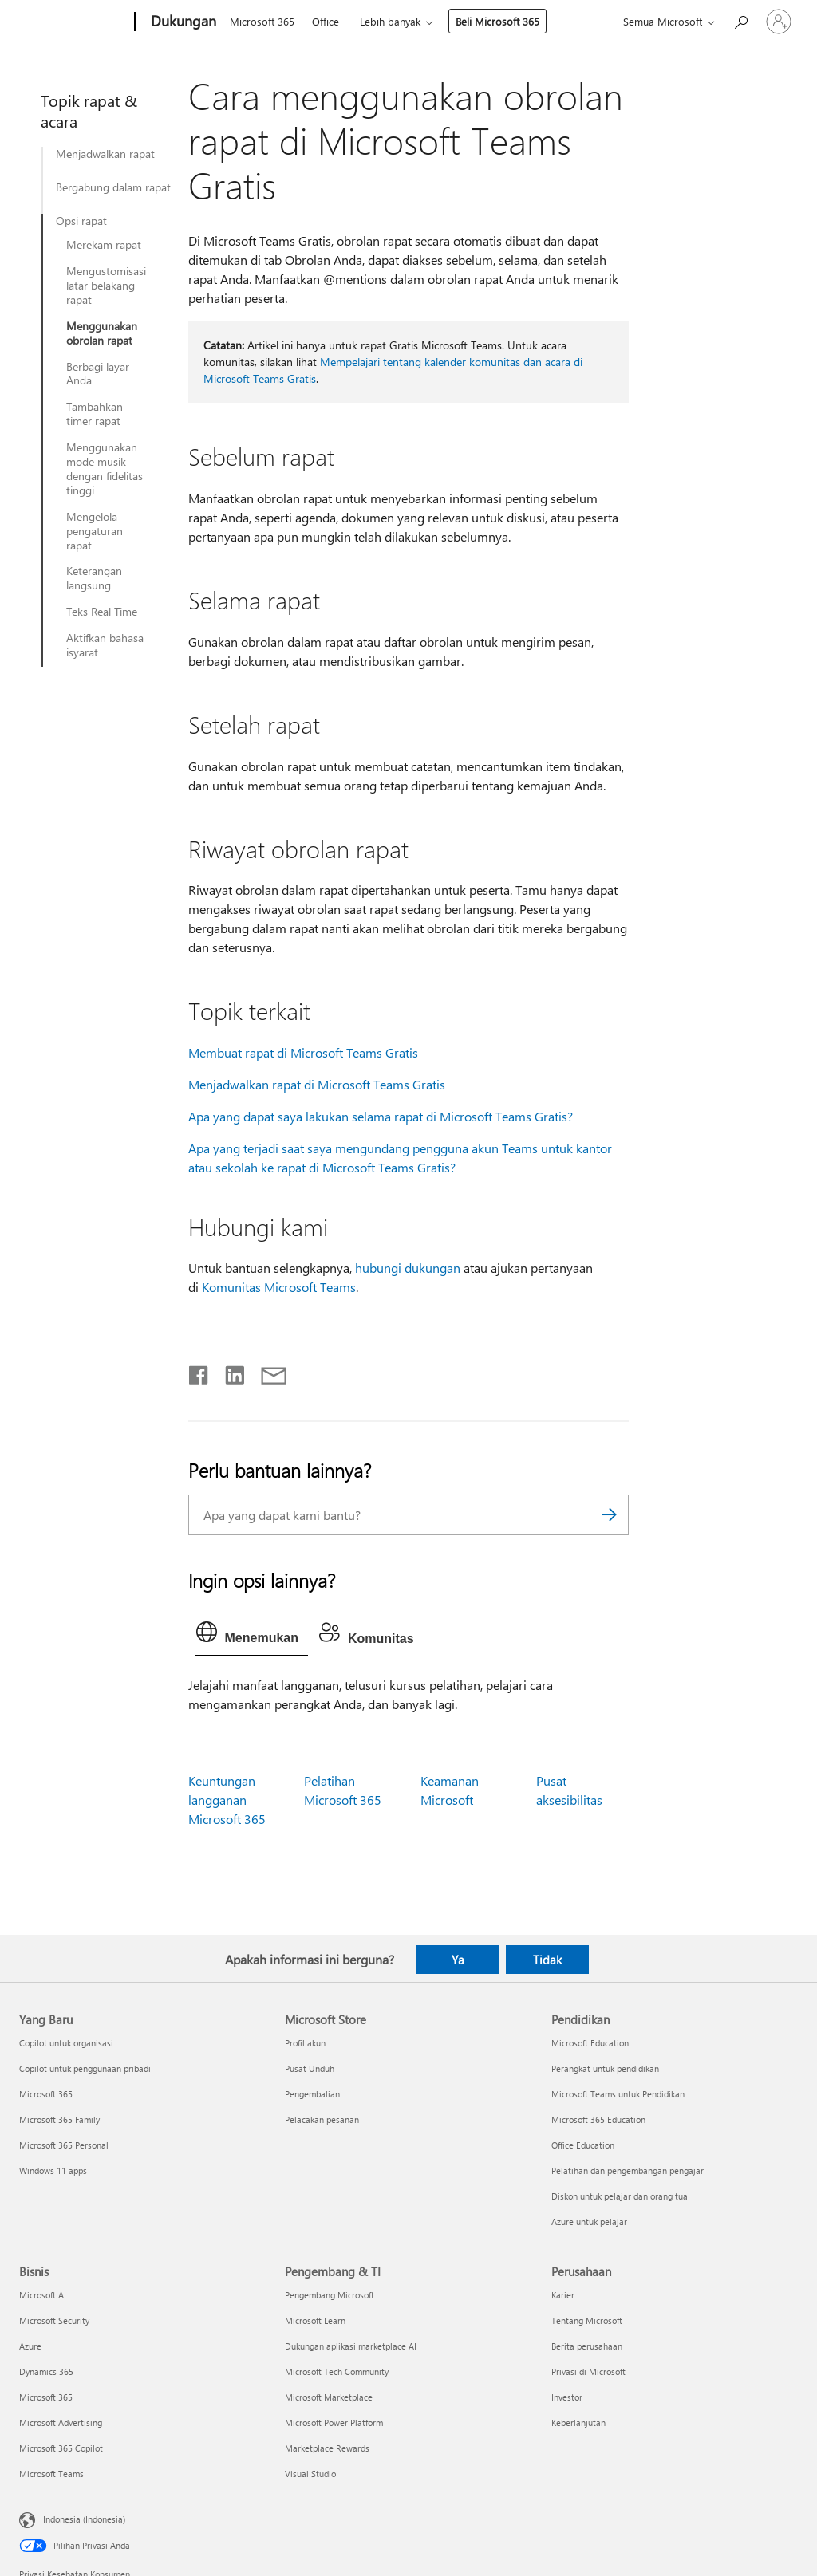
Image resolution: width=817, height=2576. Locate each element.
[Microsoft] (73, 22)
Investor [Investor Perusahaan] (566, 2397)
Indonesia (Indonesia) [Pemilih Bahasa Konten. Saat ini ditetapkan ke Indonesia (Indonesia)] (84, 2519)
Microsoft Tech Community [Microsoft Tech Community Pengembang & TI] (337, 2371)
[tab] (251, 1635)
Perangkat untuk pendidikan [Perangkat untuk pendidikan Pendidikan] (605, 2068)
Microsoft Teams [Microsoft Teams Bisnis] (51, 2473)
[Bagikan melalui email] (266, 1371)
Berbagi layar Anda (97, 374)
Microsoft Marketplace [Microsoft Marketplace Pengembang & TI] (329, 2397)
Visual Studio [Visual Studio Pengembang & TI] (310, 2473)
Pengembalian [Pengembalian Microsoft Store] (312, 2094)
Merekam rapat (103, 245)
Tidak (547, 1959)
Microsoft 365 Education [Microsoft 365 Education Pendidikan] (598, 2119)
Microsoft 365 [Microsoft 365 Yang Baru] (46, 2094)
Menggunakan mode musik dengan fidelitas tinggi (104, 469)
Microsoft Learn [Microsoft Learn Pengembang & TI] (315, 2320)
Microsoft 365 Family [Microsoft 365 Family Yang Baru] (59, 2119)
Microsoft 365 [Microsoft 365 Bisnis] (46, 2397)
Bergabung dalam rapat (113, 187)
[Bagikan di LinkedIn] (229, 1371)
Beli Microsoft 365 (497, 21)
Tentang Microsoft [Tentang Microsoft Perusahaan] (586, 2320)
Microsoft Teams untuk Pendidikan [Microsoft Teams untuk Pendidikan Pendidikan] (618, 2094)
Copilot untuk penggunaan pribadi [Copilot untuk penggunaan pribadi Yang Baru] (85, 2068)
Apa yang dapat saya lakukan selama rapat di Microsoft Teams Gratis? (380, 1116)
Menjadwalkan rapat (105, 154)
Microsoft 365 (262, 21)
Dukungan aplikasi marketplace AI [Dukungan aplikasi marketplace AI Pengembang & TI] (350, 2346)
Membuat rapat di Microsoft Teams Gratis (303, 1052)
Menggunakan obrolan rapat (101, 333)
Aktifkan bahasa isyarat (105, 645)
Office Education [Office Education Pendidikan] (582, 2145)
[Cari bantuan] (740, 20)
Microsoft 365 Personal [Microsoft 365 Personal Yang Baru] (64, 2145)
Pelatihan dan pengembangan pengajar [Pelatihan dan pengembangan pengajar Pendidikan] (627, 2170)
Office (325, 21)
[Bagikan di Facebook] (199, 1371)
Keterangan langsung (94, 578)
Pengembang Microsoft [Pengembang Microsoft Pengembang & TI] (329, 2295)
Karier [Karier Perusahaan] (562, 2295)
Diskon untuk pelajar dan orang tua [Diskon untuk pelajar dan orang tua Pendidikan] (619, 2196)
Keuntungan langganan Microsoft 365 (227, 1799)
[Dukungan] (182, 22)
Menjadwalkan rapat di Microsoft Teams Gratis (316, 1084)
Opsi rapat (81, 221)
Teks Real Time (101, 612)
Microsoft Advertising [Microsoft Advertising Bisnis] (60, 2422)
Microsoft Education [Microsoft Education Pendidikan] (590, 2043)
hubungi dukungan (407, 1267)
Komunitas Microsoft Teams (279, 1286)
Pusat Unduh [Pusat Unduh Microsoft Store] (309, 2068)
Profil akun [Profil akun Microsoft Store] (305, 2043)
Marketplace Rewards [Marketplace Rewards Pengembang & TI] (327, 2448)
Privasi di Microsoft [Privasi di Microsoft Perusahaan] (588, 2371)
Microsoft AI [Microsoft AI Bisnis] (42, 2295)
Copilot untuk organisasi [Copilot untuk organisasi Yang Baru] (66, 2043)
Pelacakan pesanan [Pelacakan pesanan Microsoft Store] (322, 2119)
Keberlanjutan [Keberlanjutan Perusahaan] (578, 2422)
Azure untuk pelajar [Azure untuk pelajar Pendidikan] (589, 2221)
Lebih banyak (390, 21)
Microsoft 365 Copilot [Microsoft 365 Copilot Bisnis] (61, 2448)
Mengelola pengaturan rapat (94, 531)
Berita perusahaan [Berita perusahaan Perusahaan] (586, 2346)
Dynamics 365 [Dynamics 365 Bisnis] (46, 2371)
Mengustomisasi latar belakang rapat (106, 285)
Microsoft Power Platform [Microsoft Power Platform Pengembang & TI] (334, 2422)
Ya (458, 1959)
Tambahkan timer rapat (94, 414)
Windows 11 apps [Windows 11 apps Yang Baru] (53, 2170)
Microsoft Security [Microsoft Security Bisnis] (54, 2320)
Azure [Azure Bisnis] (30, 2346)
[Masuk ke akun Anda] (779, 21)
